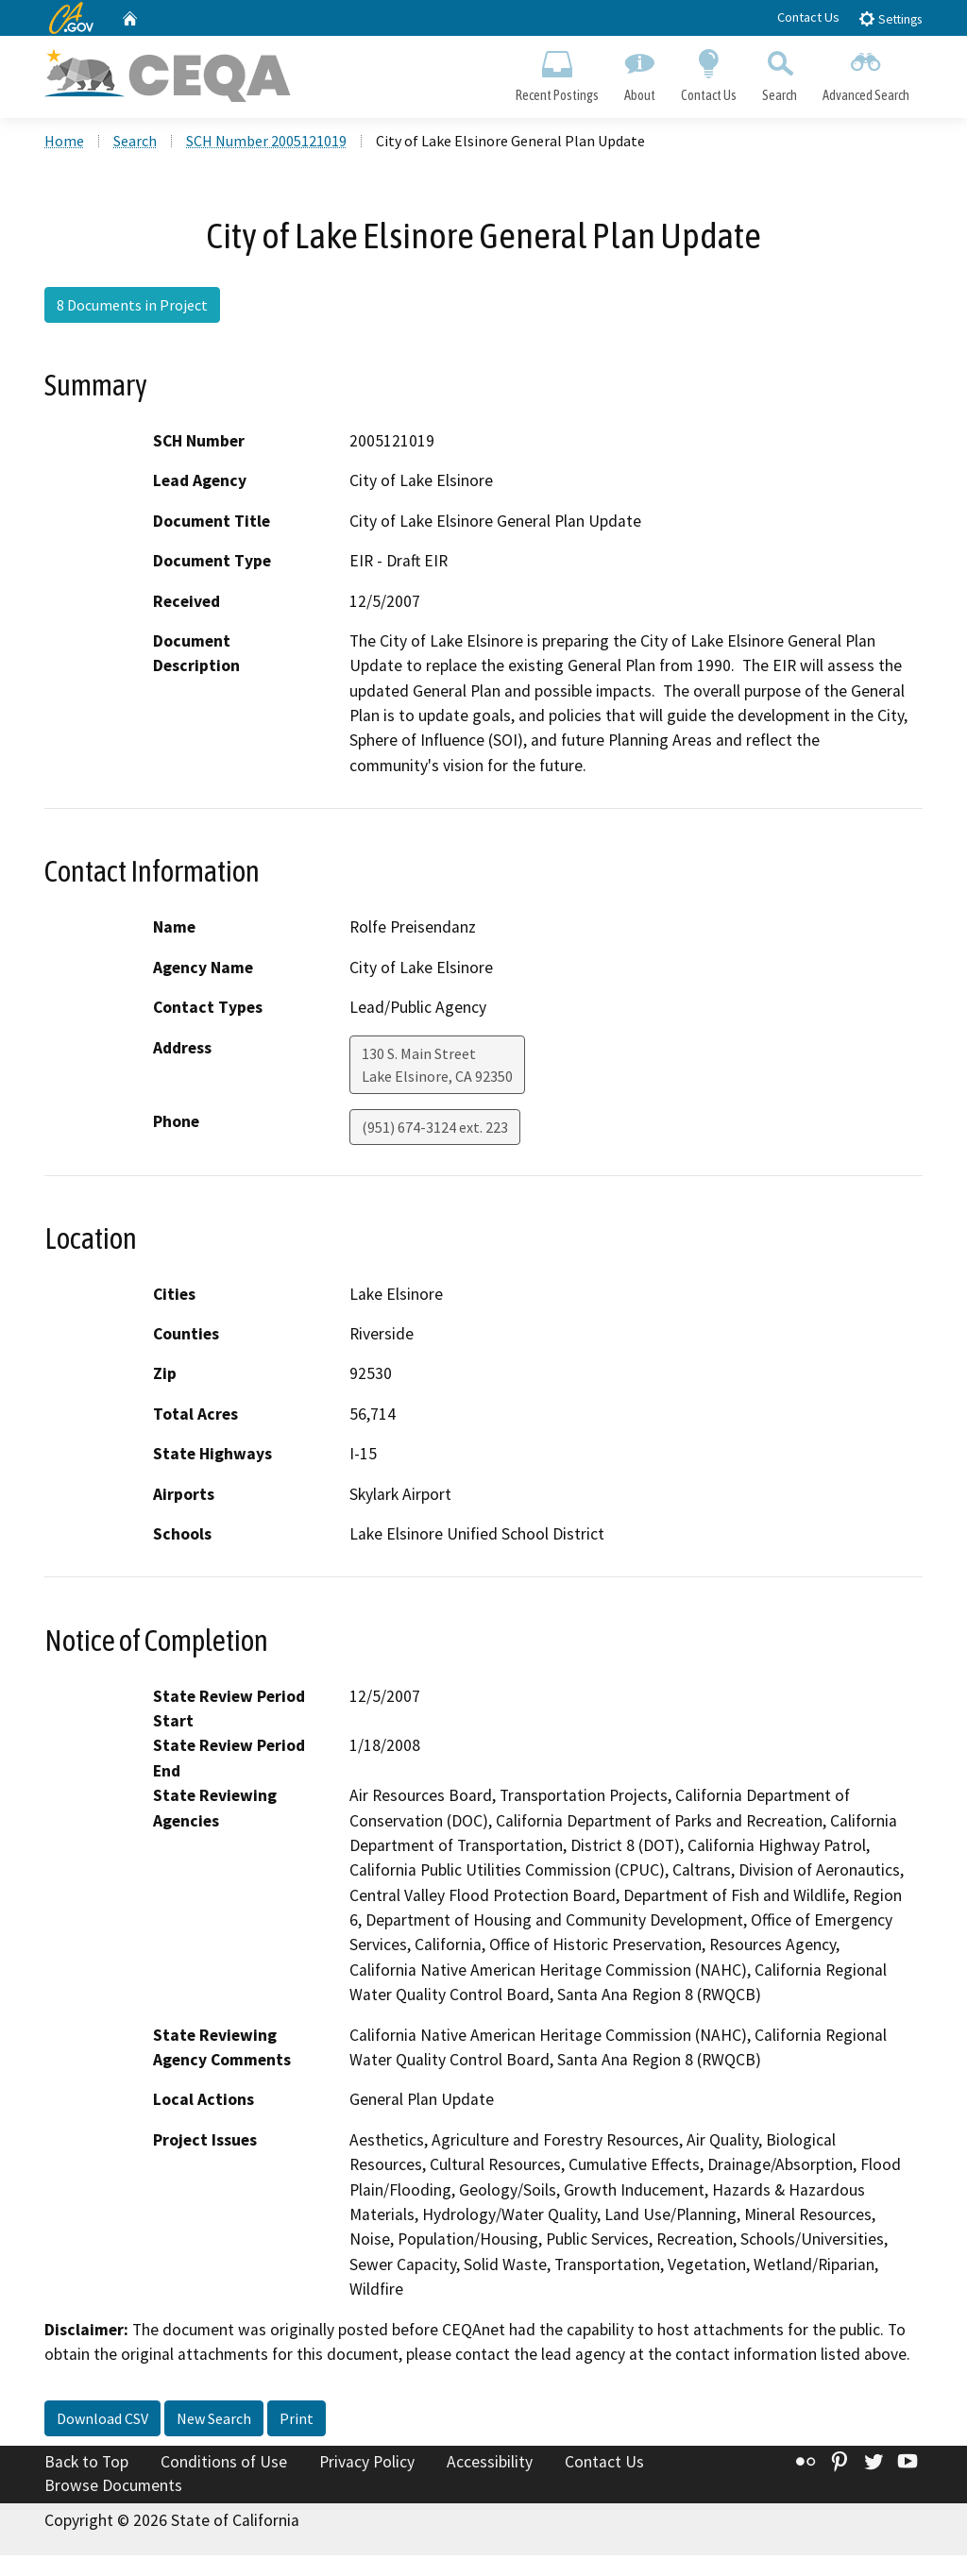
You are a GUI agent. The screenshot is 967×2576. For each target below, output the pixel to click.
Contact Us (808, 16)
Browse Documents (113, 2485)
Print (297, 2418)
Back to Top (86, 2461)
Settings (890, 18)
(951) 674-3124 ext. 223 (435, 1127)
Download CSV (102, 2418)
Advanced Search (866, 72)
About (639, 72)
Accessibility (490, 2461)
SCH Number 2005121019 (266, 140)
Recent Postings (556, 72)
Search (780, 72)
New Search (214, 2418)
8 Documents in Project (132, 304)
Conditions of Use (224, 2461)
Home (64, 140)
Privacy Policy (367, 2461)
